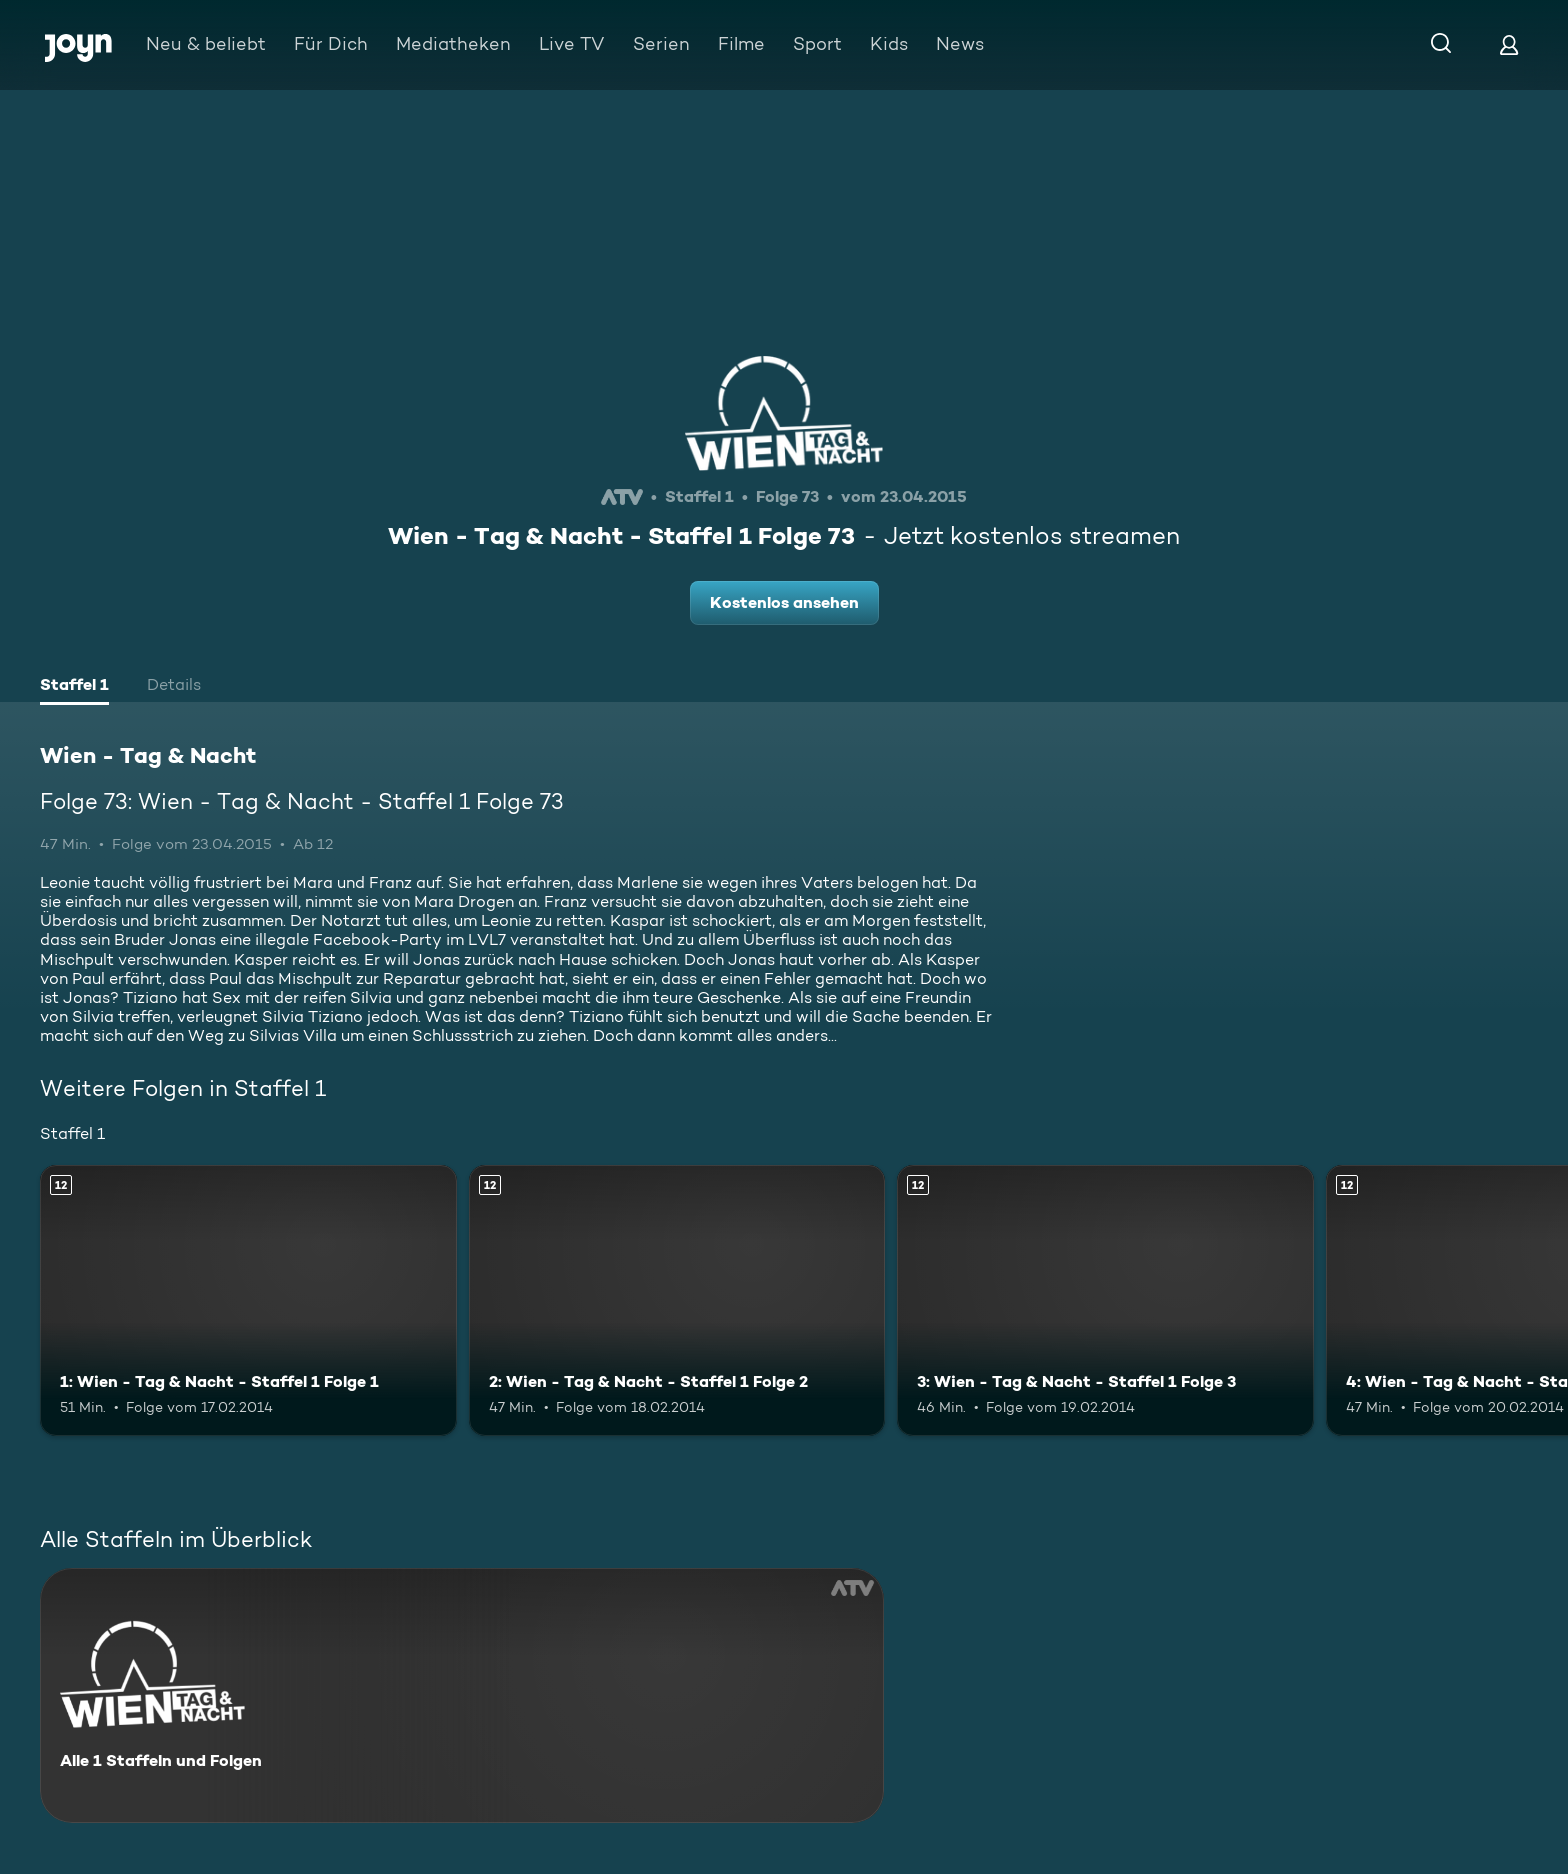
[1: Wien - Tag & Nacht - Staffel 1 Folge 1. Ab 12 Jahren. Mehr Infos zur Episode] (248, 1300)
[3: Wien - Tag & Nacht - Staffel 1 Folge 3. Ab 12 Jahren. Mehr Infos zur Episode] (1105, 1300)
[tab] (74, 687)
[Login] (1509, 44)
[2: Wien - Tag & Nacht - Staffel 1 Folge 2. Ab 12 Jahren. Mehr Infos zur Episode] (677, 1300)
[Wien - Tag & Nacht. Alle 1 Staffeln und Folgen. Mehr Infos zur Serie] (462, 1695)
